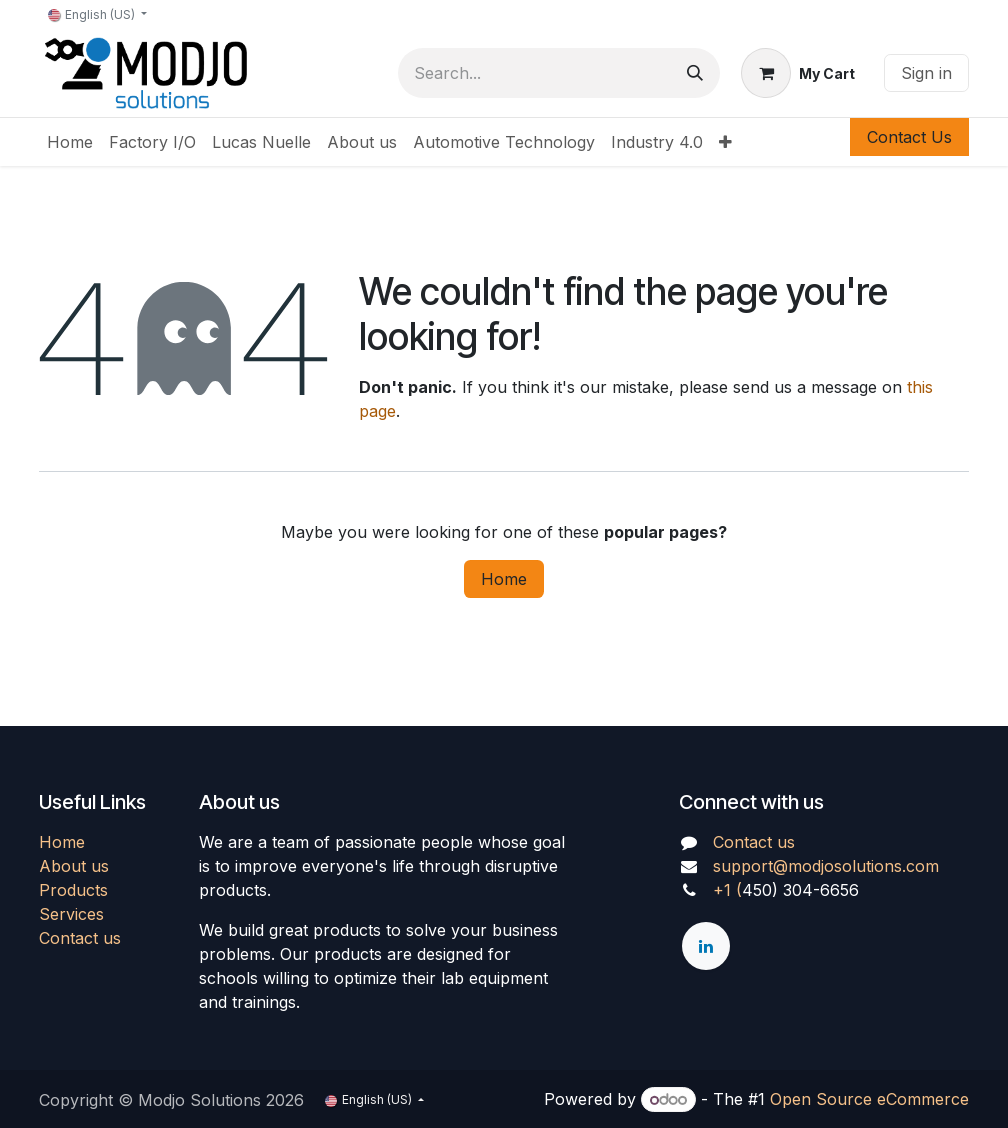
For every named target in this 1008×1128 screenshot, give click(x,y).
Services (71, 914)
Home (504, 579)
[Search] (695, 73)
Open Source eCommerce (869, 1099)
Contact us (80, 938)
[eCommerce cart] (798, 73)
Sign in (926, 73)
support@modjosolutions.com (826, 866)
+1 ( (727, 890)
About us (74, 866)
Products (73, 890)
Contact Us (909, 137)
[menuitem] (70, 142)
